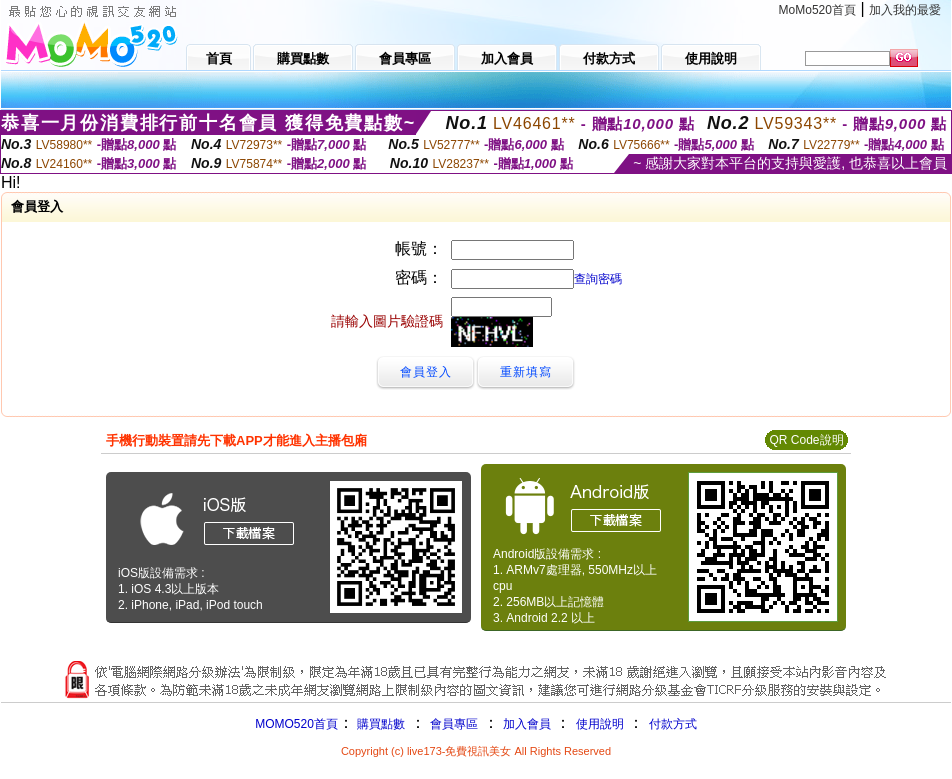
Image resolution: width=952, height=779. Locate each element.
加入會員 (527, 724)
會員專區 (454, 724)
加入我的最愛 (905, 10)
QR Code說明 (806, 440)
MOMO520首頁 (296, 724)
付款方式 (673, 724)
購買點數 (379, 724)
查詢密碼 (598, 279)
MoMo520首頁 (817, 10)
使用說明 (600, 724)
